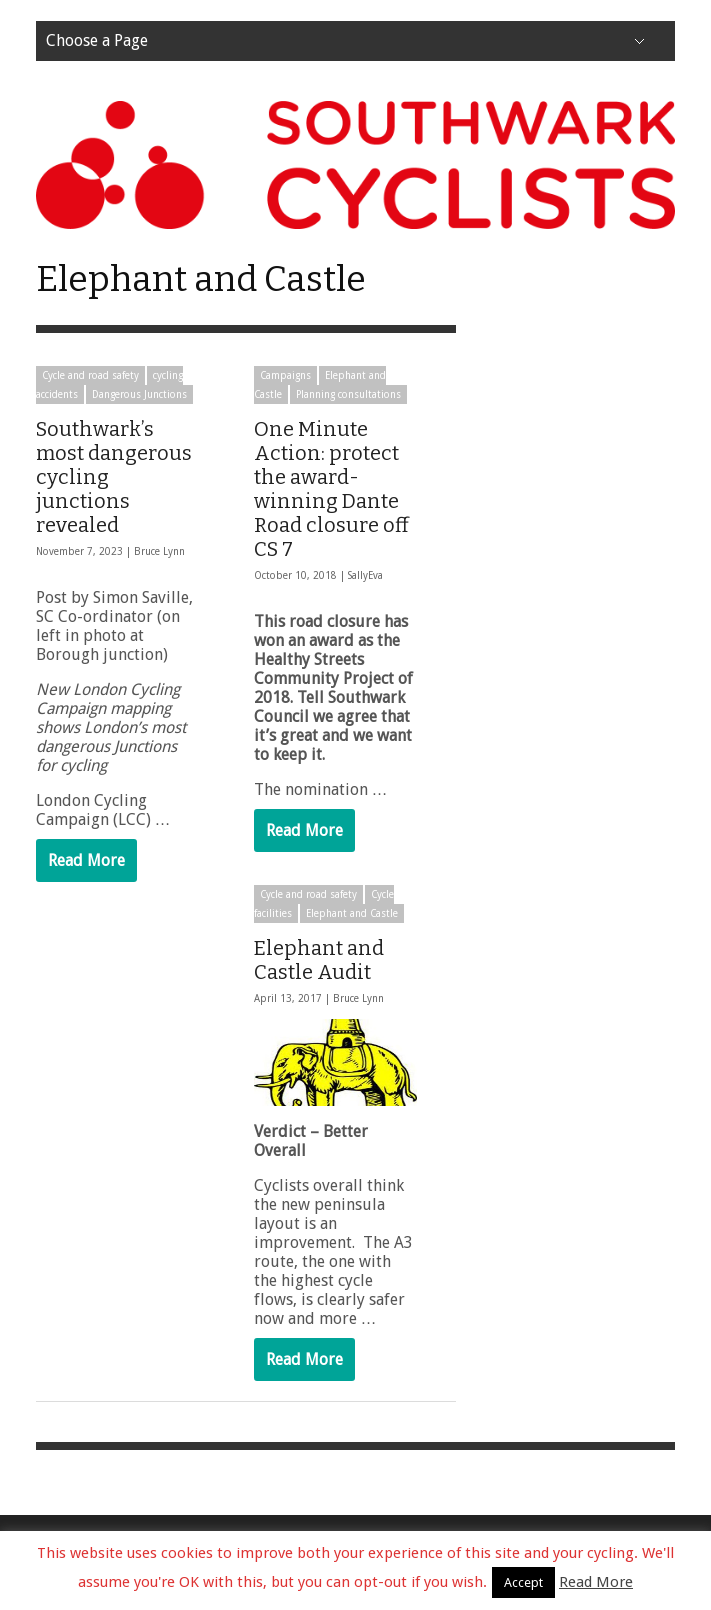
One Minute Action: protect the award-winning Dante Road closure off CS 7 (331, 489)
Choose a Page (97, 40)
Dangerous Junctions (139, 394)
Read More (86, 860)
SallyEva (365, 575)
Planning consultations (348, 394)
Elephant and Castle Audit (315, 959)
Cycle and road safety (90, 375)
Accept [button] (523, 1582)
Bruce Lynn (159, 551)
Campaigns (285, 375)
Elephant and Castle (348, 912)
